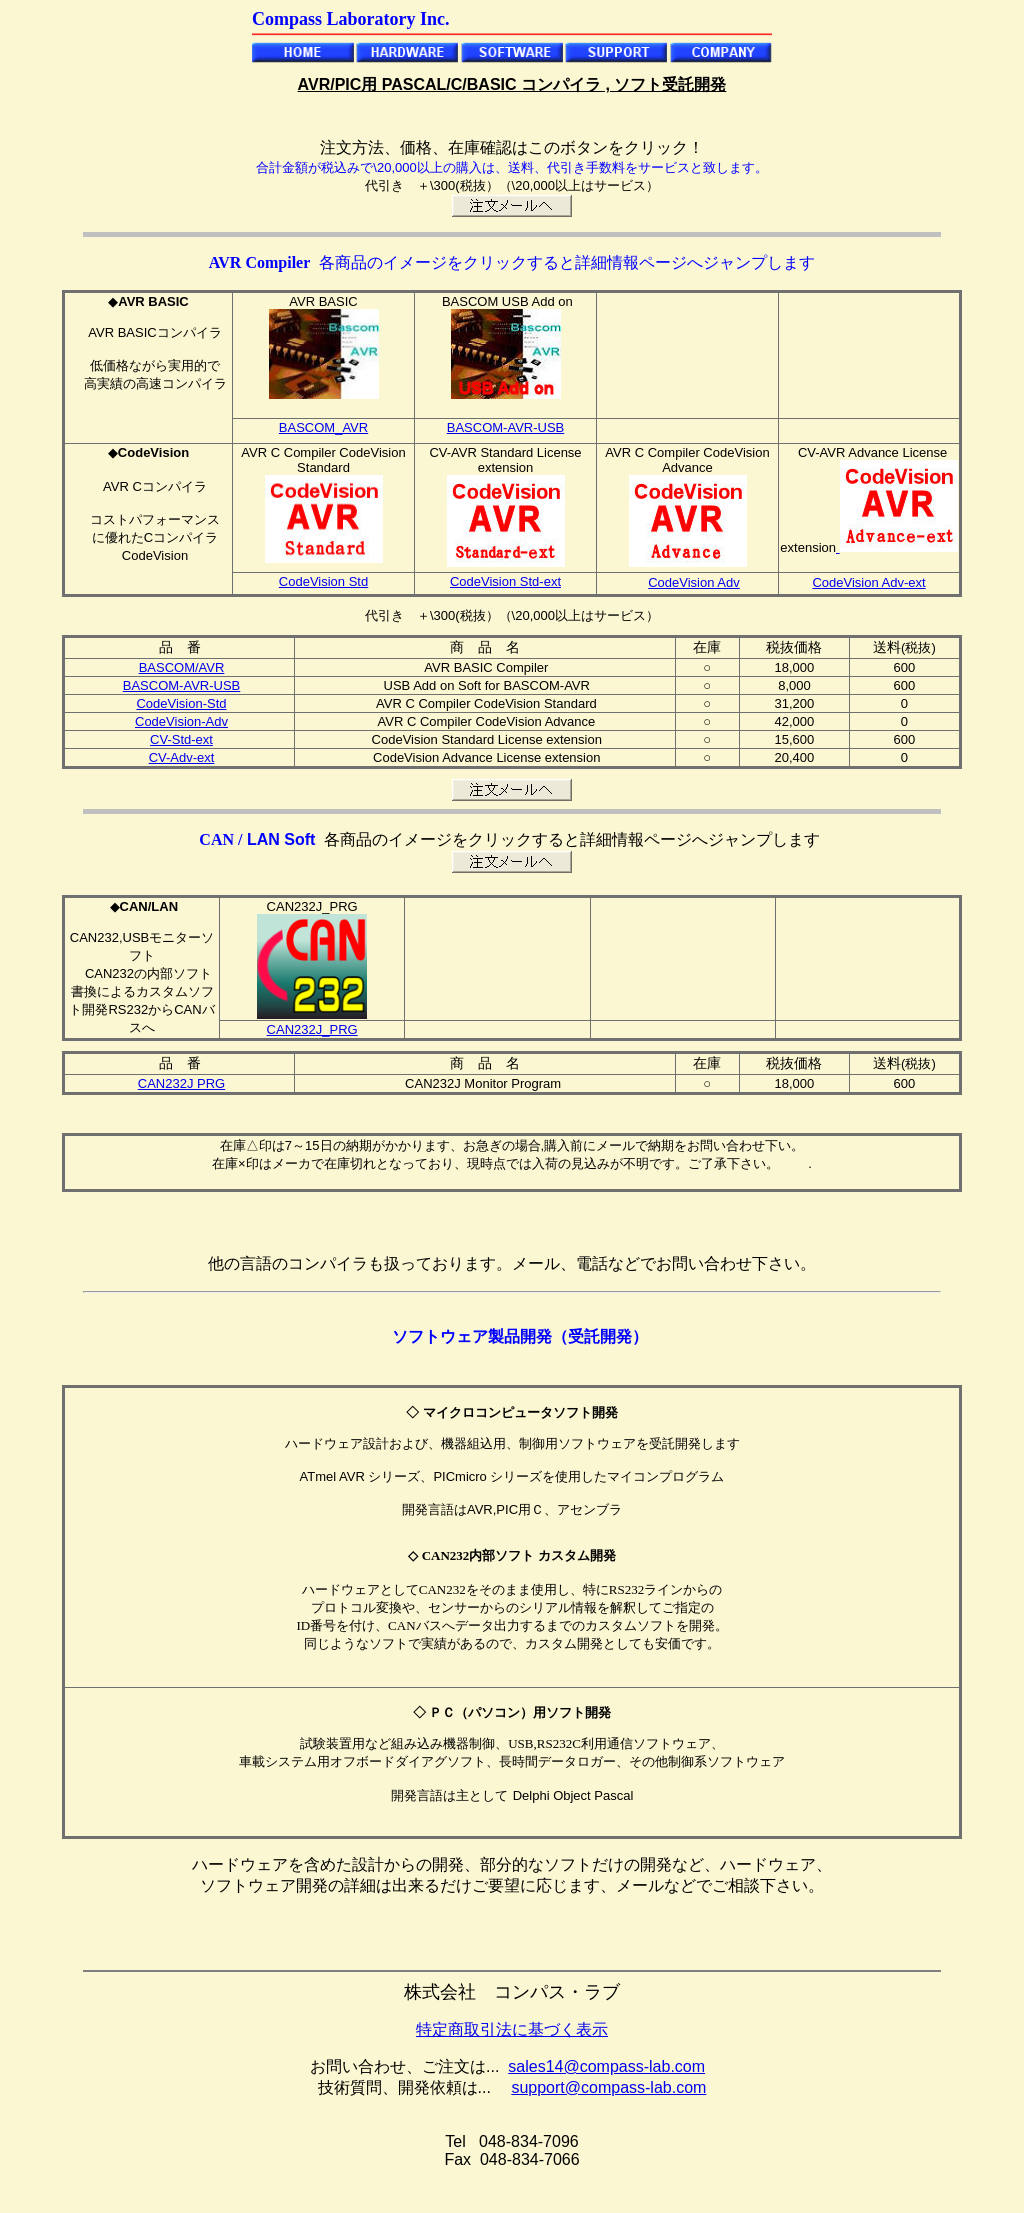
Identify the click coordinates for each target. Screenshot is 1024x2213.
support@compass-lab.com (608, 2087)
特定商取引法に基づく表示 (512, 2029)
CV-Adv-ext (182, 757)
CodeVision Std (323, 581)
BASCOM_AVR (323, 427)
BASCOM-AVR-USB (506, 427)
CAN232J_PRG (312, 1029)
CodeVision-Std (181, 703)
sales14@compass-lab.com (606, 2066)
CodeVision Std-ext (505, 581)
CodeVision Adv (694, 582)
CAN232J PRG (181, 1083)
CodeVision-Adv (181, 721)
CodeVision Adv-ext (868, 582)
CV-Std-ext (181, 739)
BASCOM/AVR (182, 667)
